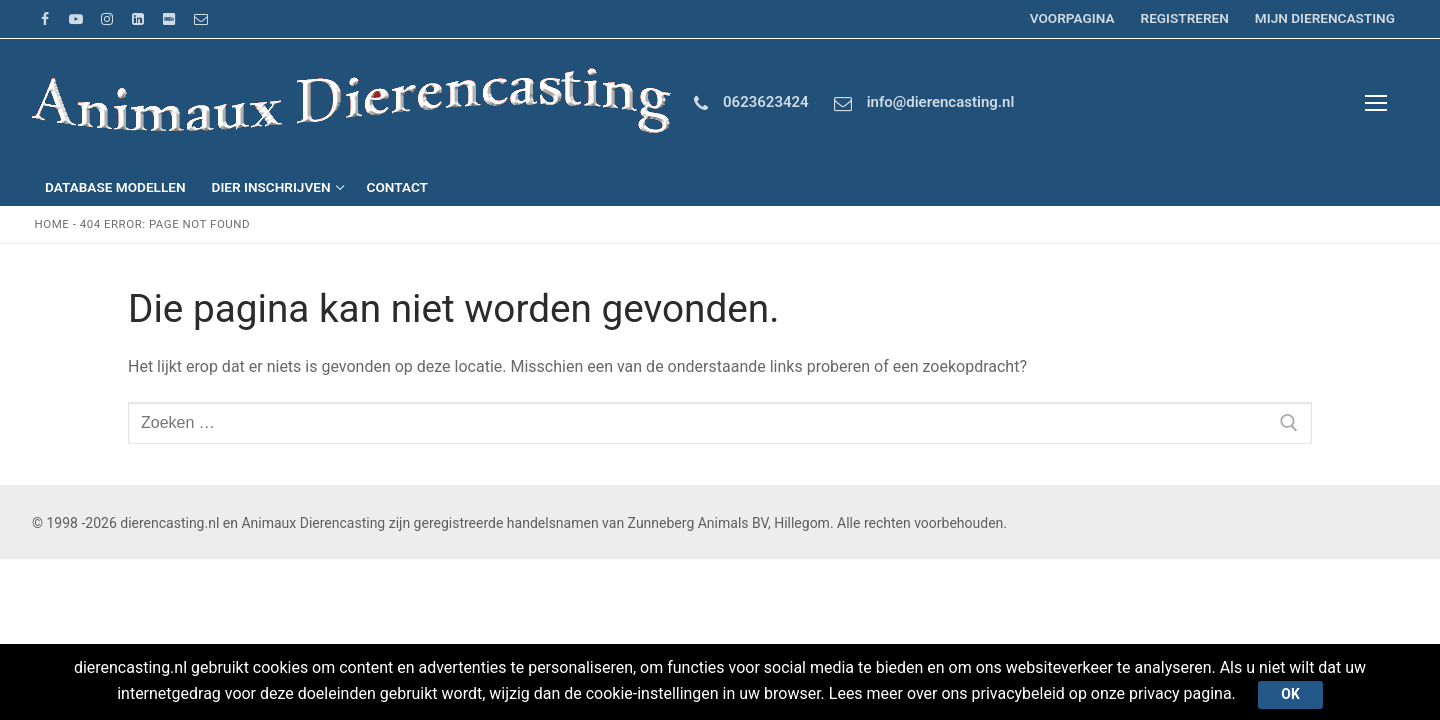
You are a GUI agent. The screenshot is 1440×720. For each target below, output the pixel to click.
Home (52, 224)
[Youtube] (75, 18)
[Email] (200, 18)
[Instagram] (106, 18)
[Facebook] (44, 18)
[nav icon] (1376, 104)
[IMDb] (169, 18)
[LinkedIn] (138, 18)
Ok (1291, 694)
